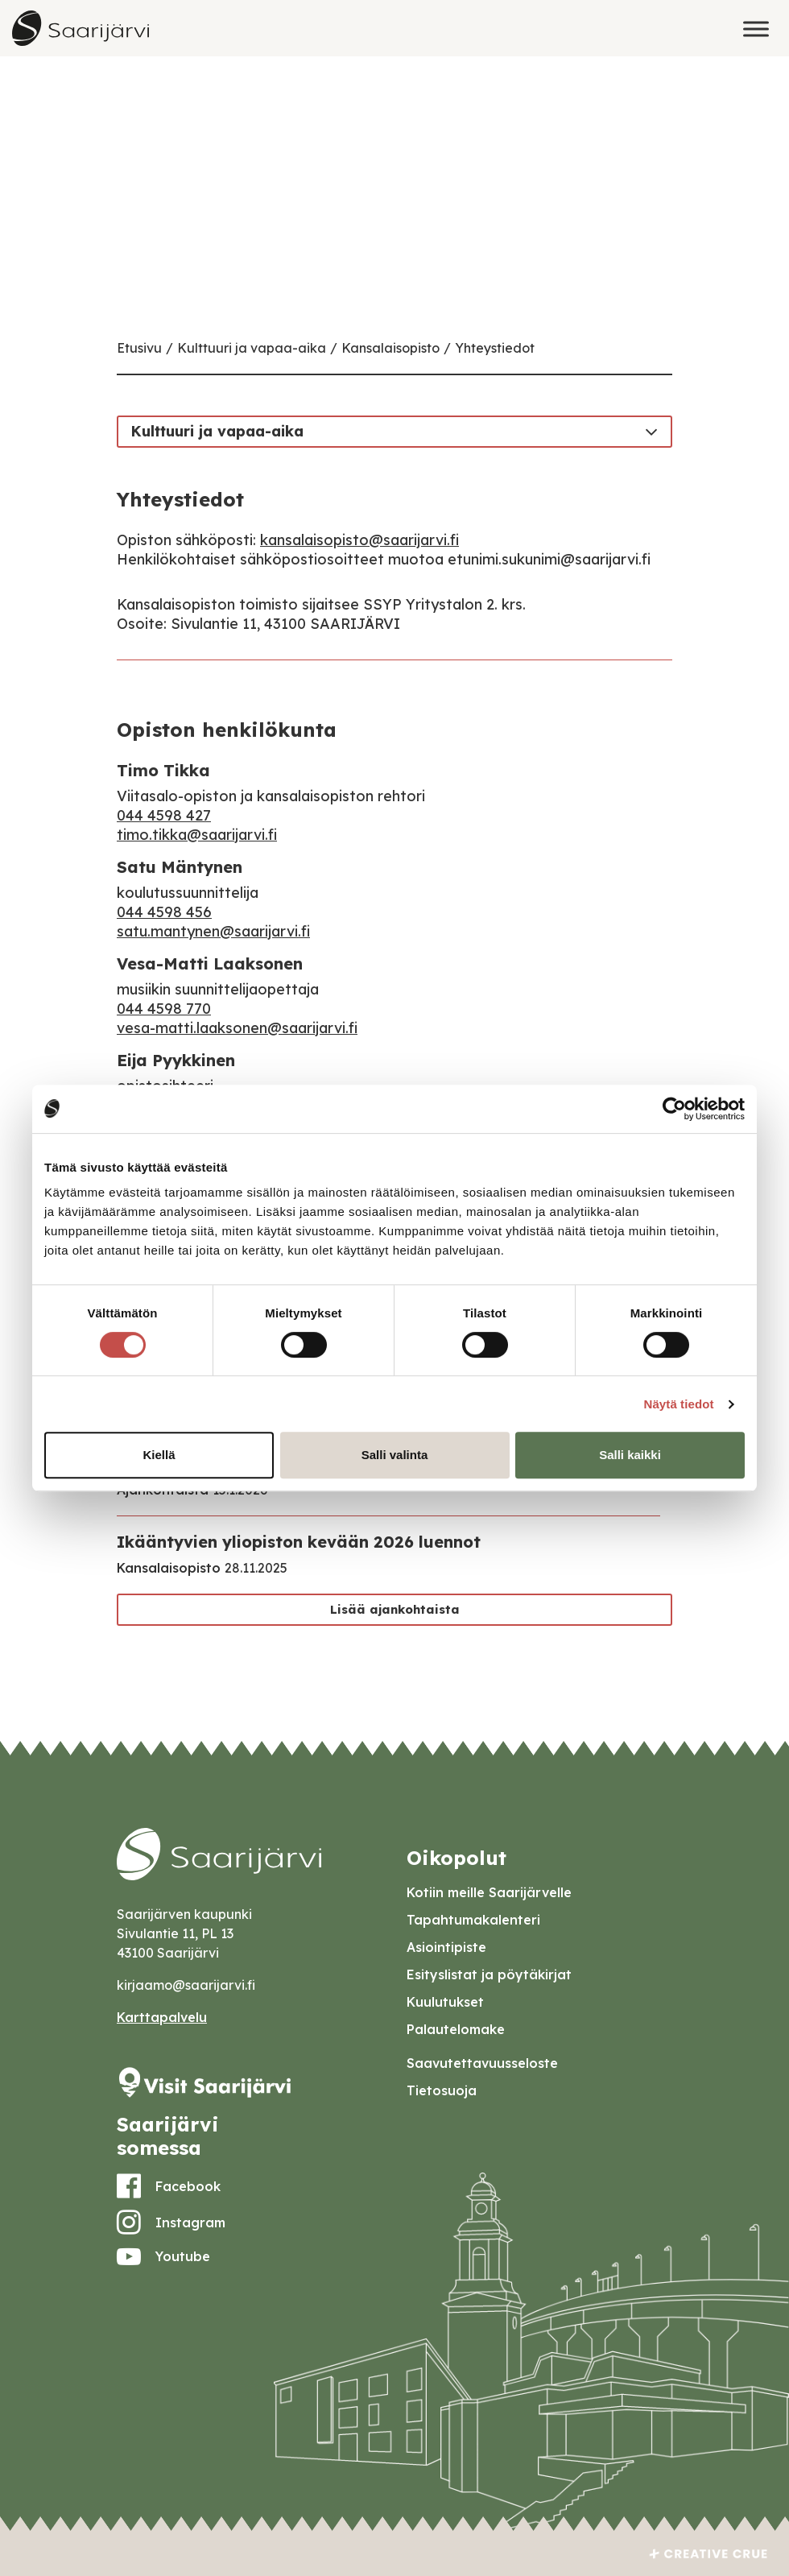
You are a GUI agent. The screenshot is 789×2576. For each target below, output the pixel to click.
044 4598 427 (164, 815)
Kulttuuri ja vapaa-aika (251, 348)
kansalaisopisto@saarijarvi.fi (359, 540)
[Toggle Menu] (756, 28)
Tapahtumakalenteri (473, 1920)
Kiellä (159, 1455)
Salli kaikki (630, 1455)
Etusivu (139, 348)
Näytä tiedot (679, 1404)
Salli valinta (394, 1455)
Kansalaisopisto (390, 348)
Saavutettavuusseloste (482, 2063)
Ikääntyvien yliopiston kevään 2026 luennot (299, 1542)
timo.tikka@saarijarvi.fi (197, 834)
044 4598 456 (164, 912)
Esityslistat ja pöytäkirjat (489, 1974)
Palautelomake (456, 2029)
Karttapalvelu (162, 2017)
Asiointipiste (446, 1947)
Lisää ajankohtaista (395, 1609)
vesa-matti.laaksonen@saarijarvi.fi (237, 1028)
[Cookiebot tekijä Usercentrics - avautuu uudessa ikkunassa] (674, 1109)
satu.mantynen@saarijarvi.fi (213, 931)
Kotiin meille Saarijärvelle (489, 1892)
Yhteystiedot (495, 348)
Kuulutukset (445, 2002)
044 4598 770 (164, 1008)
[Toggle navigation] (651, 431)
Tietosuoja (442, 2090)
